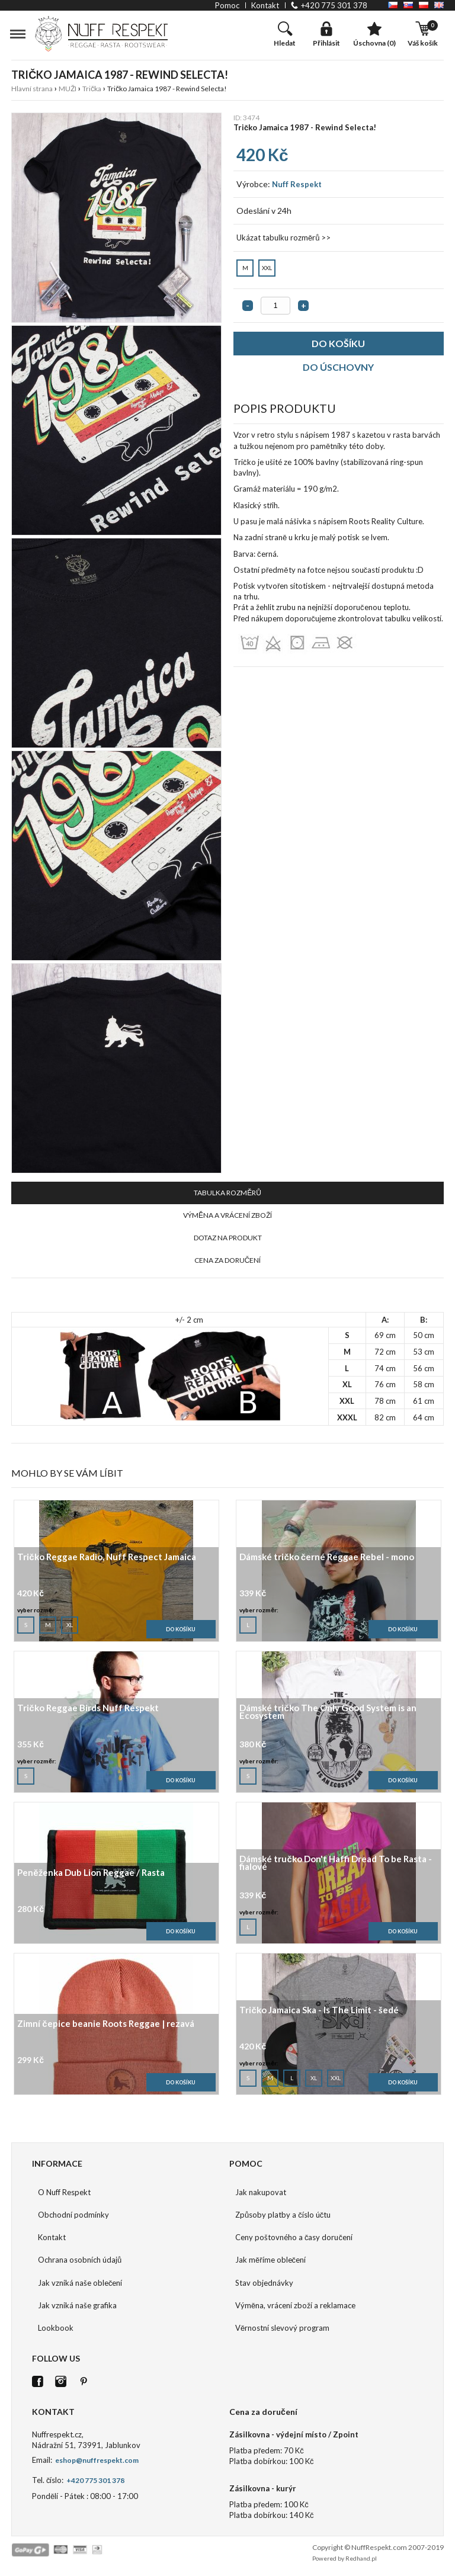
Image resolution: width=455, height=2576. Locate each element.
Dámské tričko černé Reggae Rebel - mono (326, 1557)
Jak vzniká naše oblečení (80, 2283)
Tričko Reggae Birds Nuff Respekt (87, 1708)
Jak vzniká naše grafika (77, 2305)
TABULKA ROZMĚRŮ (227, 1192)
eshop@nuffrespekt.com (96, 2460)
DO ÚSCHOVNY (338, 367)
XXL (267, 265)
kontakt (265, 5)
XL (70, 1622)
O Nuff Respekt (64, 2192)
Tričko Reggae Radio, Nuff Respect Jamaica (106, 1557)
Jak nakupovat (260, 2192)
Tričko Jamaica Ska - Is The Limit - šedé (318, 2010)
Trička (91, 88)
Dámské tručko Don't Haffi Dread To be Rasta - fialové (335, 1863)
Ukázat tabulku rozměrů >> (283, 237)
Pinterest (83, 2381)
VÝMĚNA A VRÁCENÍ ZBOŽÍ (227, 1215)
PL (423, 5)
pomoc (227, 5)
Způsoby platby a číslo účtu (283, 2214)
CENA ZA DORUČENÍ (227, 1260)
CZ (393, 5)
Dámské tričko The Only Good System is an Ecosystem (327, 1712)
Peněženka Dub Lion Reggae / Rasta (90, 1873)
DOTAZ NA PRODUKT (228, 1237)
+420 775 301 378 (334, 5)
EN (439, 5)
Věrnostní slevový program (282, 2328)
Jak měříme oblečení (270, 2259)
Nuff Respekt (297, 184)
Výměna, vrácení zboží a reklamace (295, 2305)
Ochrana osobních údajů (79, 2259)
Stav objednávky (264, 2283)
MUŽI (67, 88)
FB (37, 2381)
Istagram (60, 2381)
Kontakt (52, 2237)
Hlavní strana (32, 88)
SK (408, 5)
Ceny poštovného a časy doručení (294, 2237)
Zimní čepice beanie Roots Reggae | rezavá (105, 2024)
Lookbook (55, 2328)
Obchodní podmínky (73, 2214)
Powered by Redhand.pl (344, 2558)
